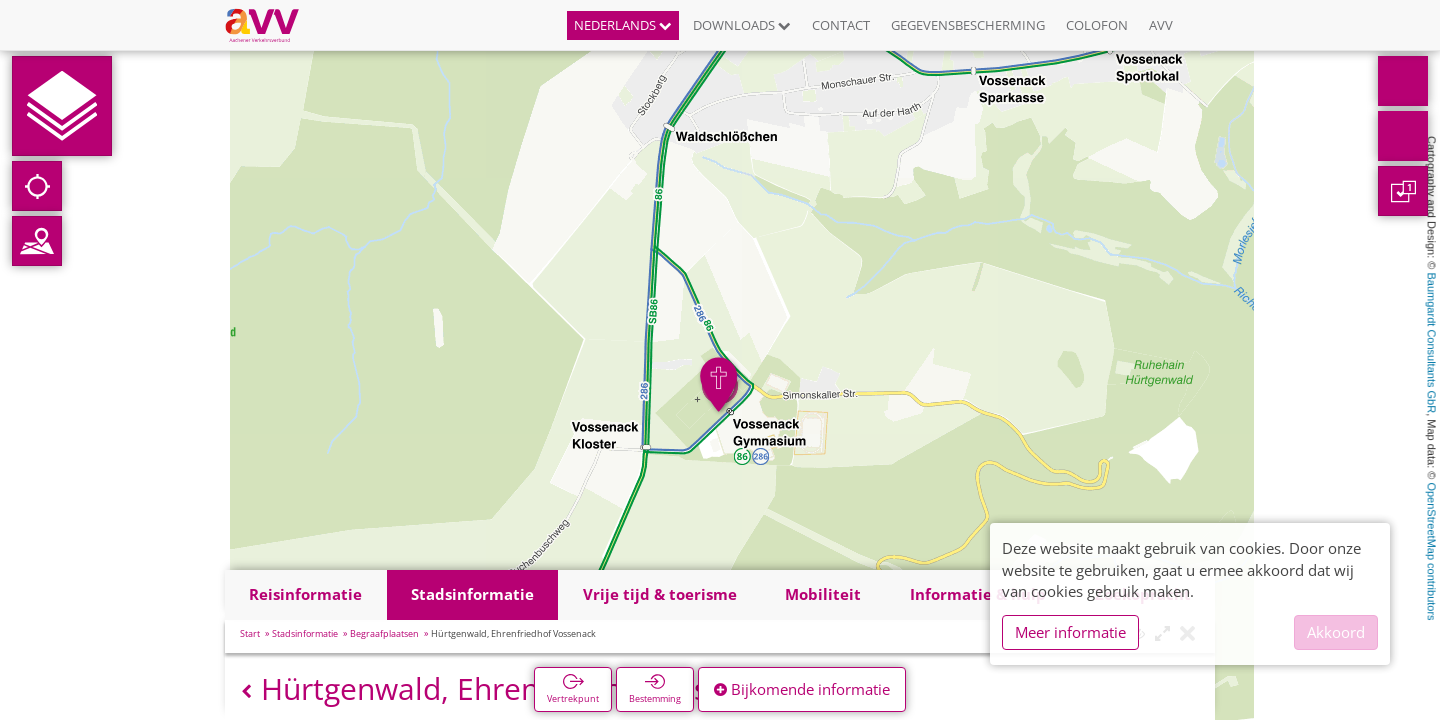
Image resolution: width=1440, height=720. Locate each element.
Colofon (1097, 25)
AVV (1161, 25)
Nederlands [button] (623, 25)
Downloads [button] (742, 25)
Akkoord (1336, 632)
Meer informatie (1070, 632)
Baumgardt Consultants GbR (1432, 343)
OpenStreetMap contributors (1432, 551)
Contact (841, 25)
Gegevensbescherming (968, 25)
